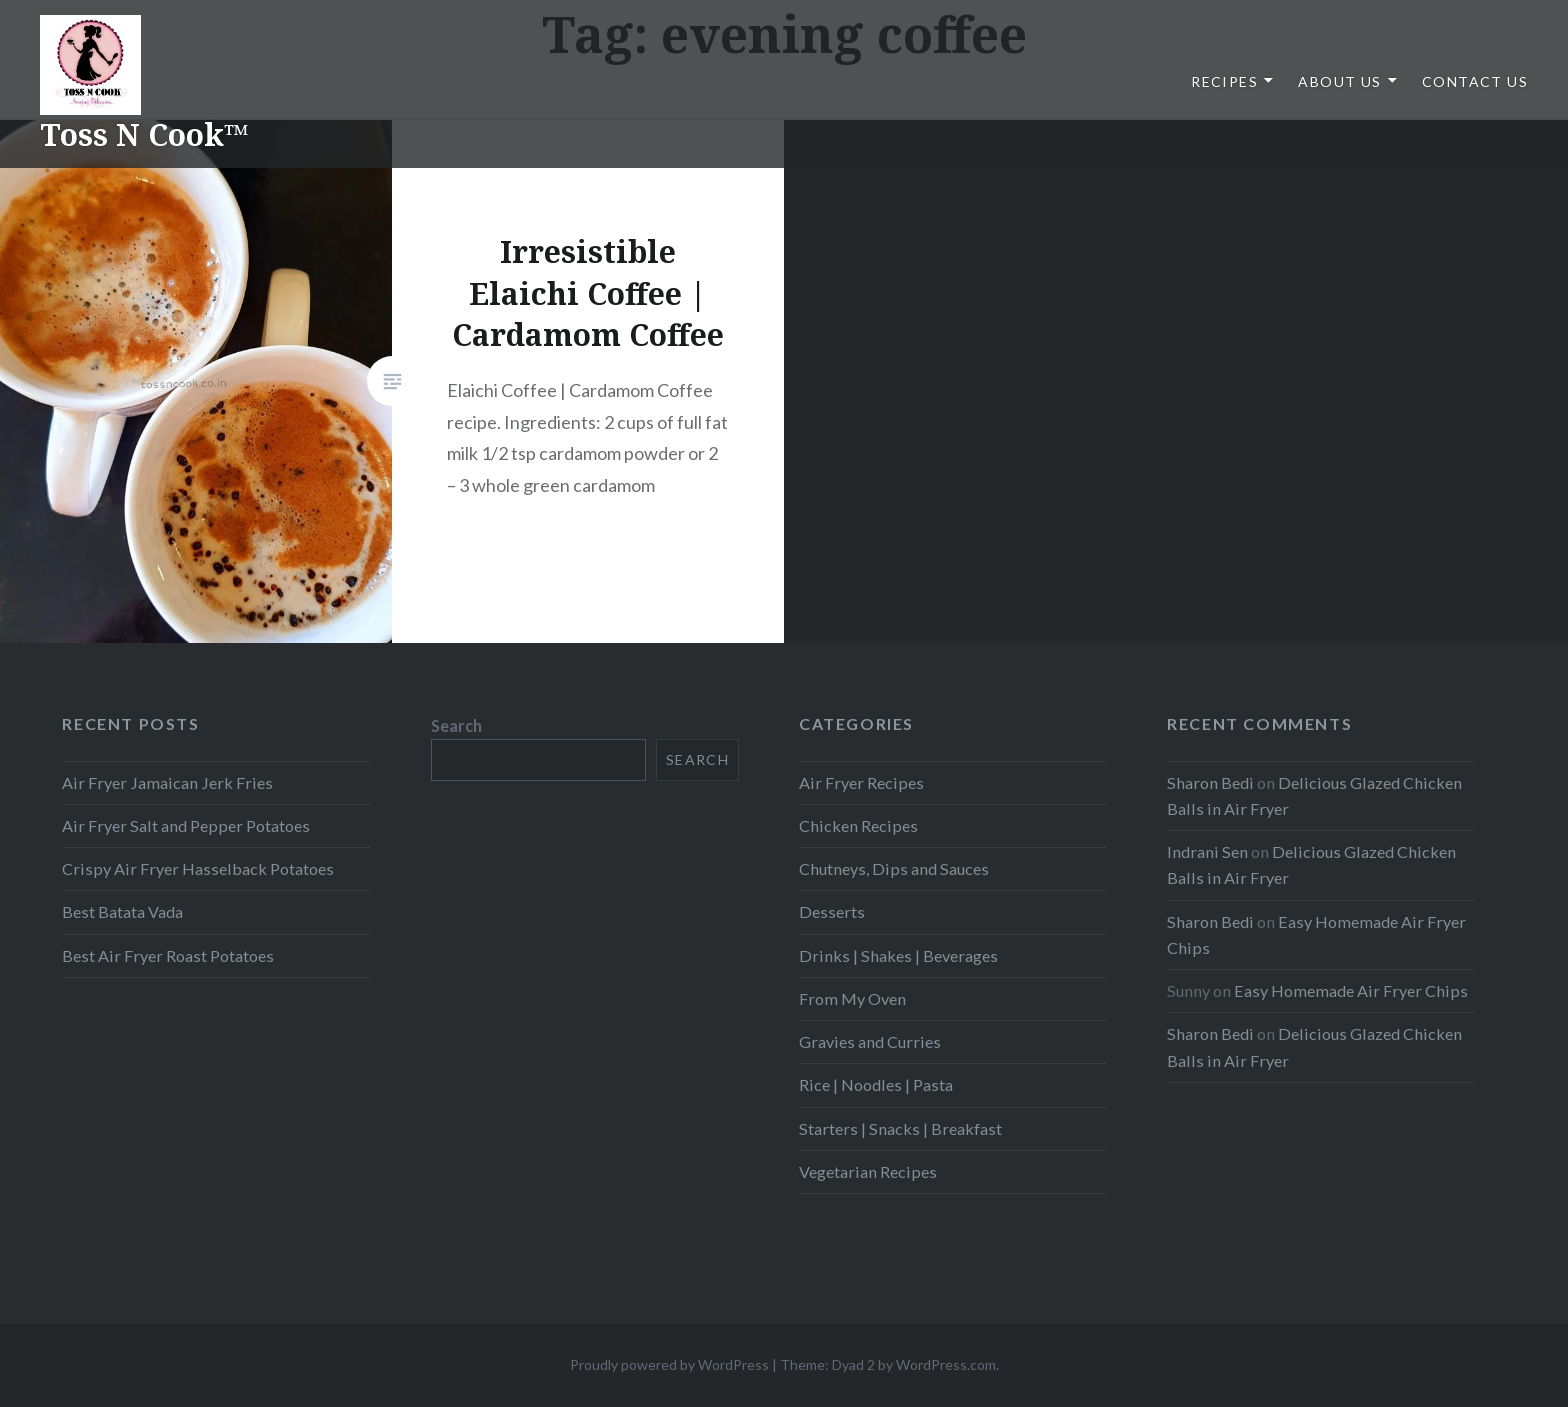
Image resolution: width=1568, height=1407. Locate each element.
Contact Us (1475, 81)
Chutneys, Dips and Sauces (894, 868)
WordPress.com (946, 1364)
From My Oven (852, 998)
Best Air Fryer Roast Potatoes (168, 955)
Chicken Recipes (858, 825)
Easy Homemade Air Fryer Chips (1351, 990)
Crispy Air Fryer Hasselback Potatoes (198, 868)
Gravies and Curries (870, 1041)
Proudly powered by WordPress (669, 1364)
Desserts (832, 911)
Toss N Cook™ (144, 134)
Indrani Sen (1207, 851)
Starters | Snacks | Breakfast (900, 1128)
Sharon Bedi (1210, 782)
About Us (1339, 81)
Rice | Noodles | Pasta (876, 1084)
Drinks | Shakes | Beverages (898, 955)
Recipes (1224, 81)
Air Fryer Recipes (861, 782)
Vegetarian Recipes (868, 1171)
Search (456, 725)
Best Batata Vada (122, 911)
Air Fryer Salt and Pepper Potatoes (186, 825)
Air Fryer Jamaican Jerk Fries (167, 782)
